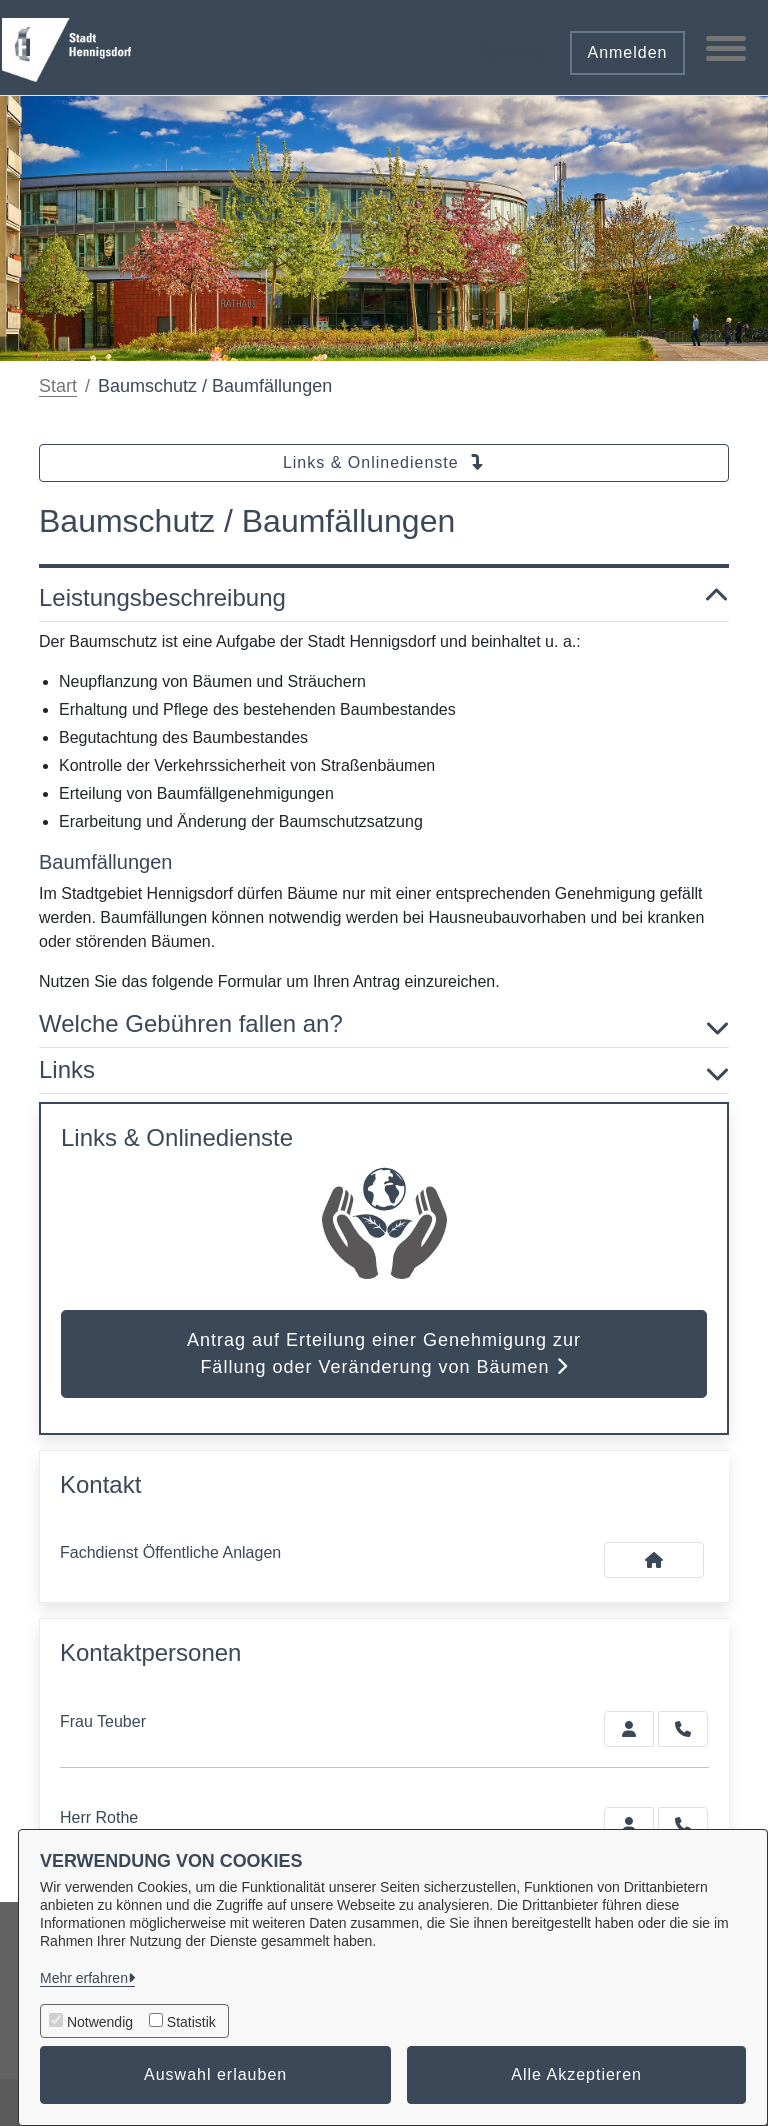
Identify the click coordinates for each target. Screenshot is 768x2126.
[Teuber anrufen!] (683, 1729)
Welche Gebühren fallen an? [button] (384, 1024)
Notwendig (100, 2022)
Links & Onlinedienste (384, 462)
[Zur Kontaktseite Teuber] (629, 1729)
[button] (512, 45)
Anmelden (627, 52)
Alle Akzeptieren (576, 2074)
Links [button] (384, 1070)
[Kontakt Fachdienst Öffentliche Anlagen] (654, 1560)
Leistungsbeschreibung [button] (384, 598)
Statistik (191, 2022)
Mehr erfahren (84, 1978)
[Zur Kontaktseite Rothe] (629, 1825)
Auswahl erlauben (215, 2074)
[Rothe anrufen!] (683, 1825)
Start (58, 386)
